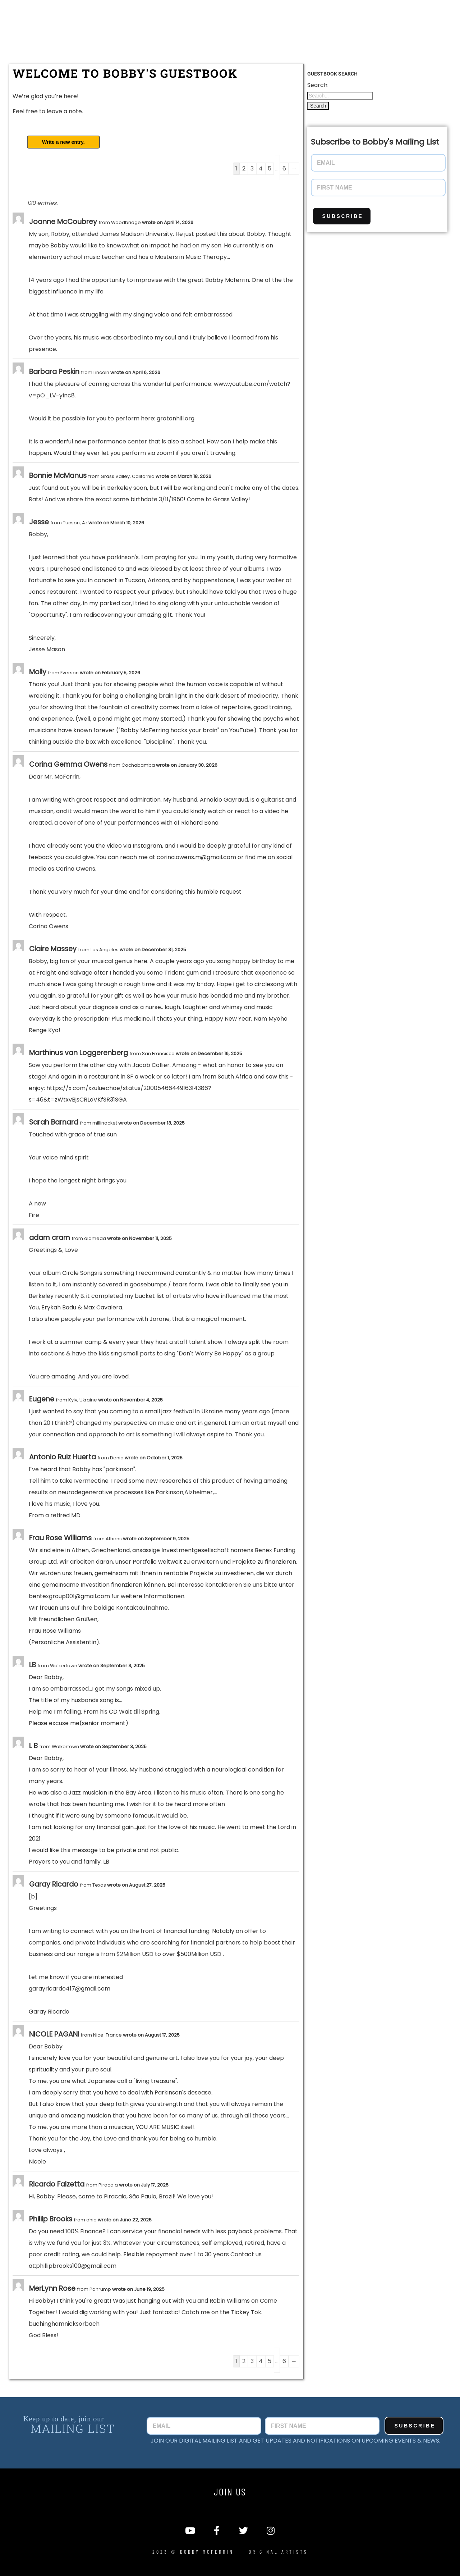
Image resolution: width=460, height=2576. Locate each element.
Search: (317, 85)
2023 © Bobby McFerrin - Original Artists (230, 2552)
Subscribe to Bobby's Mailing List (375, 141)
